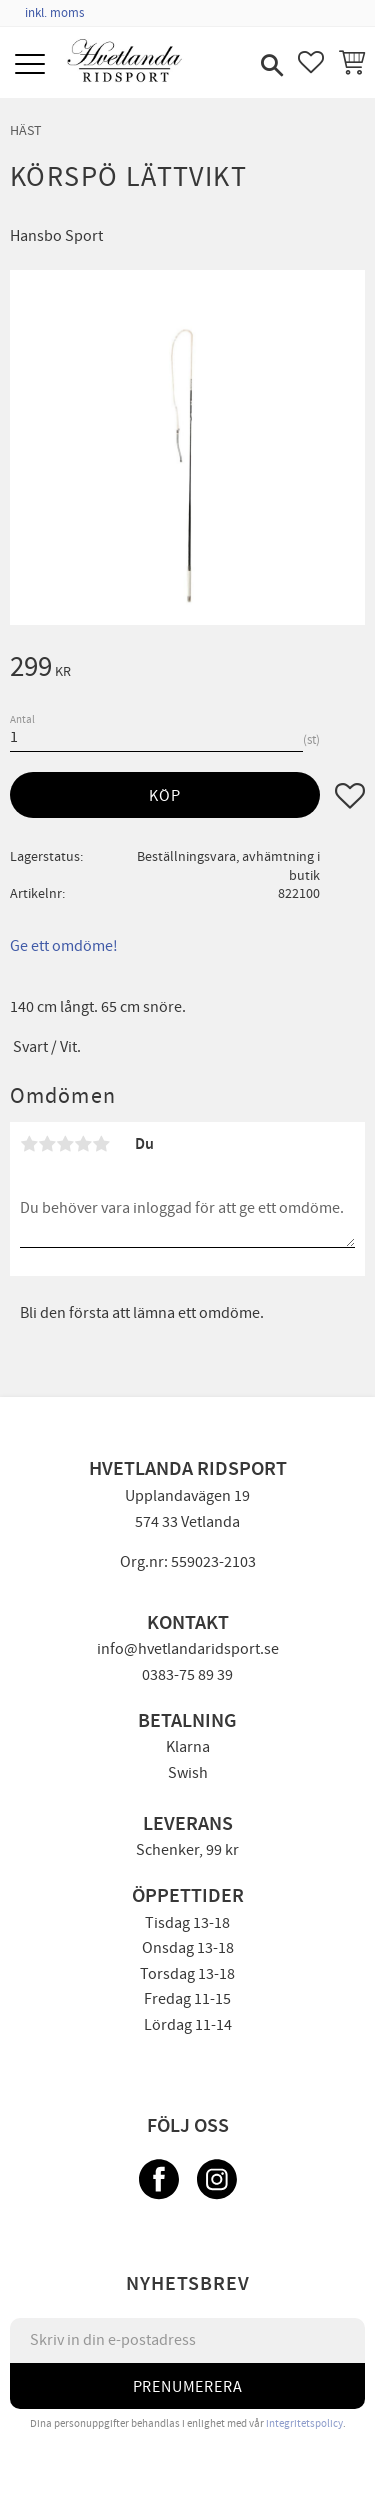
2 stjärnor (47, 1144)
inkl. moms (54, 13)
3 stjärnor (65, 1144)
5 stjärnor (101, 1144)
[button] (32, 65)
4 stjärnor (83, 1144)
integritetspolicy (304, 2423)
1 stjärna (29, 1144)
